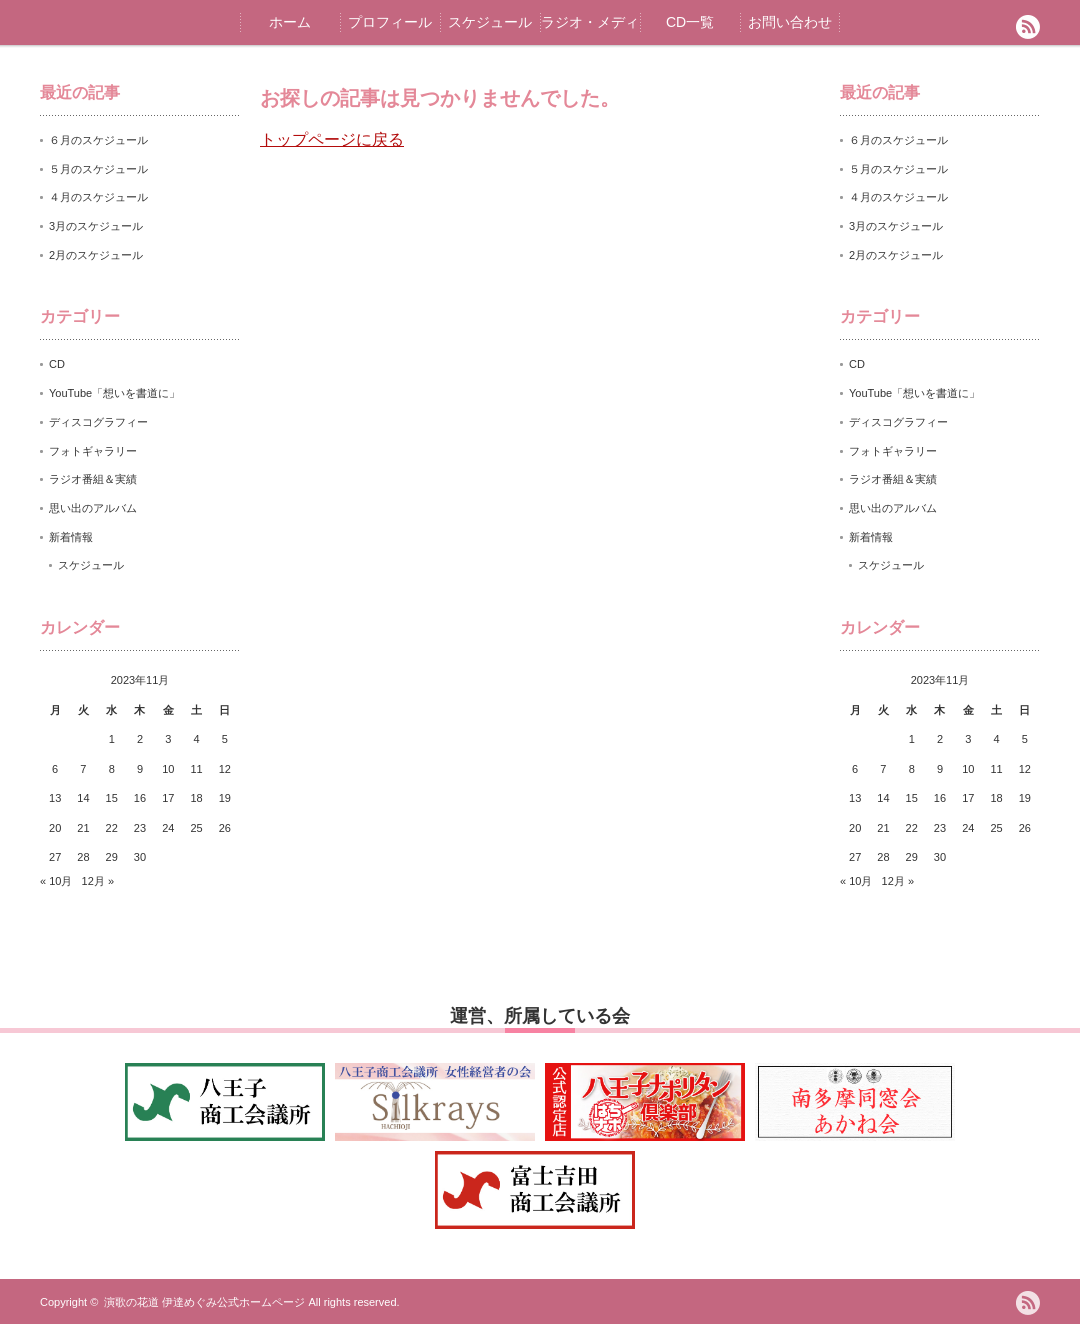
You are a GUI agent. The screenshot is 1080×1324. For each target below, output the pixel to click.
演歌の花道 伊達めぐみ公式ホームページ (204, 1302)
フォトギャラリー (93, 451)
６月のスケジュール (98, 140)
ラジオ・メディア (590, 29)
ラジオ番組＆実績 (93, 479)
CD (57, 364)
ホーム (290, 22)
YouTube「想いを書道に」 (114, 393)
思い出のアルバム (93, 508)
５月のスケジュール (98, 169)
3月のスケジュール (96, 226)
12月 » (98, 881)
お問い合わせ (790, 22)
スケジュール (490, 22)
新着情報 (71, 537)
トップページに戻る (332, 139)
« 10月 (56, 881)
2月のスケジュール (96, 255)
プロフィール (390, 22)
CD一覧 (690, 22)
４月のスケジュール (98, 197)
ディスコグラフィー (98, 422)
